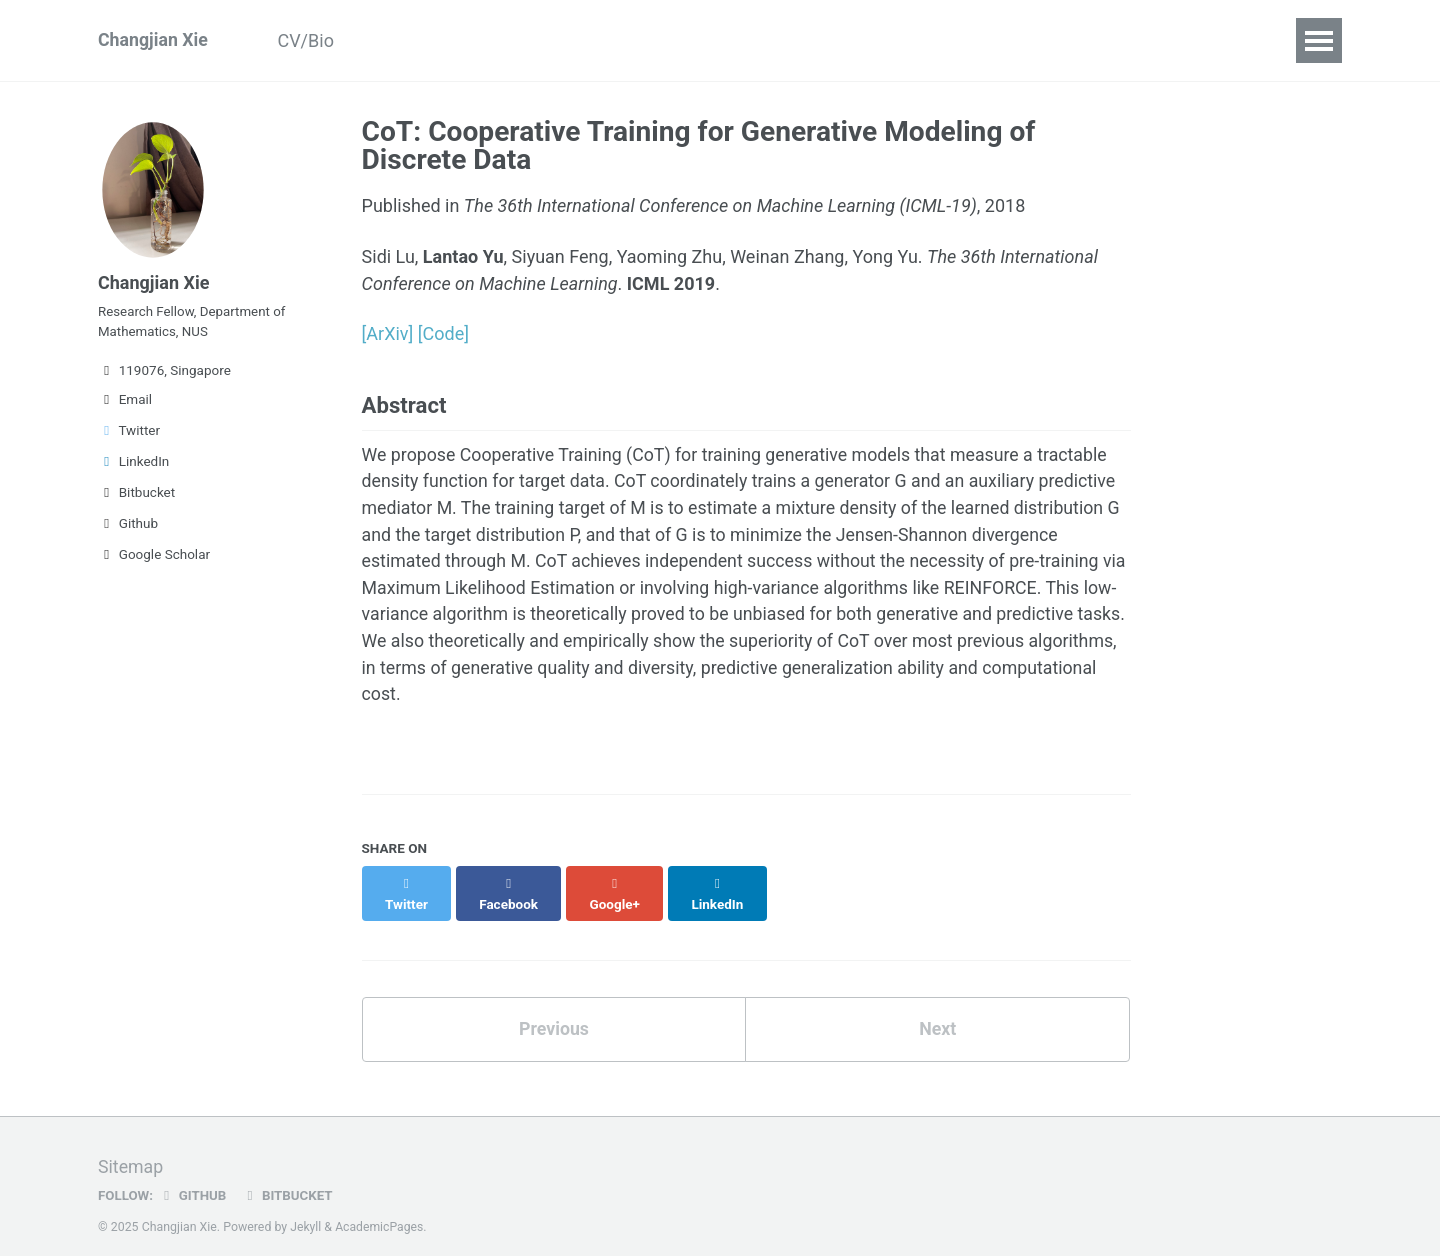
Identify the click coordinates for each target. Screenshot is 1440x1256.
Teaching (623, 40)
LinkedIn (133, 464)
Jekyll (306, 1210)
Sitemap (131, 1150)
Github (128, 526)
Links (1003, 40)
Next (938, 1013)
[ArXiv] (388, 333)
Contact (914, 40)
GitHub (193, 1179)
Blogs (718, 40)
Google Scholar (154, 557)
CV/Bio (309, 40)
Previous (553, 1013)
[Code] (443, 333)
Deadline (813, 40)
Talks (530, 40)
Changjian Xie (153, 40)
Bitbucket (136, 495)
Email (125, 402)
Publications (423, 40)
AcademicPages (380, 1210)
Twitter (129, 433)
